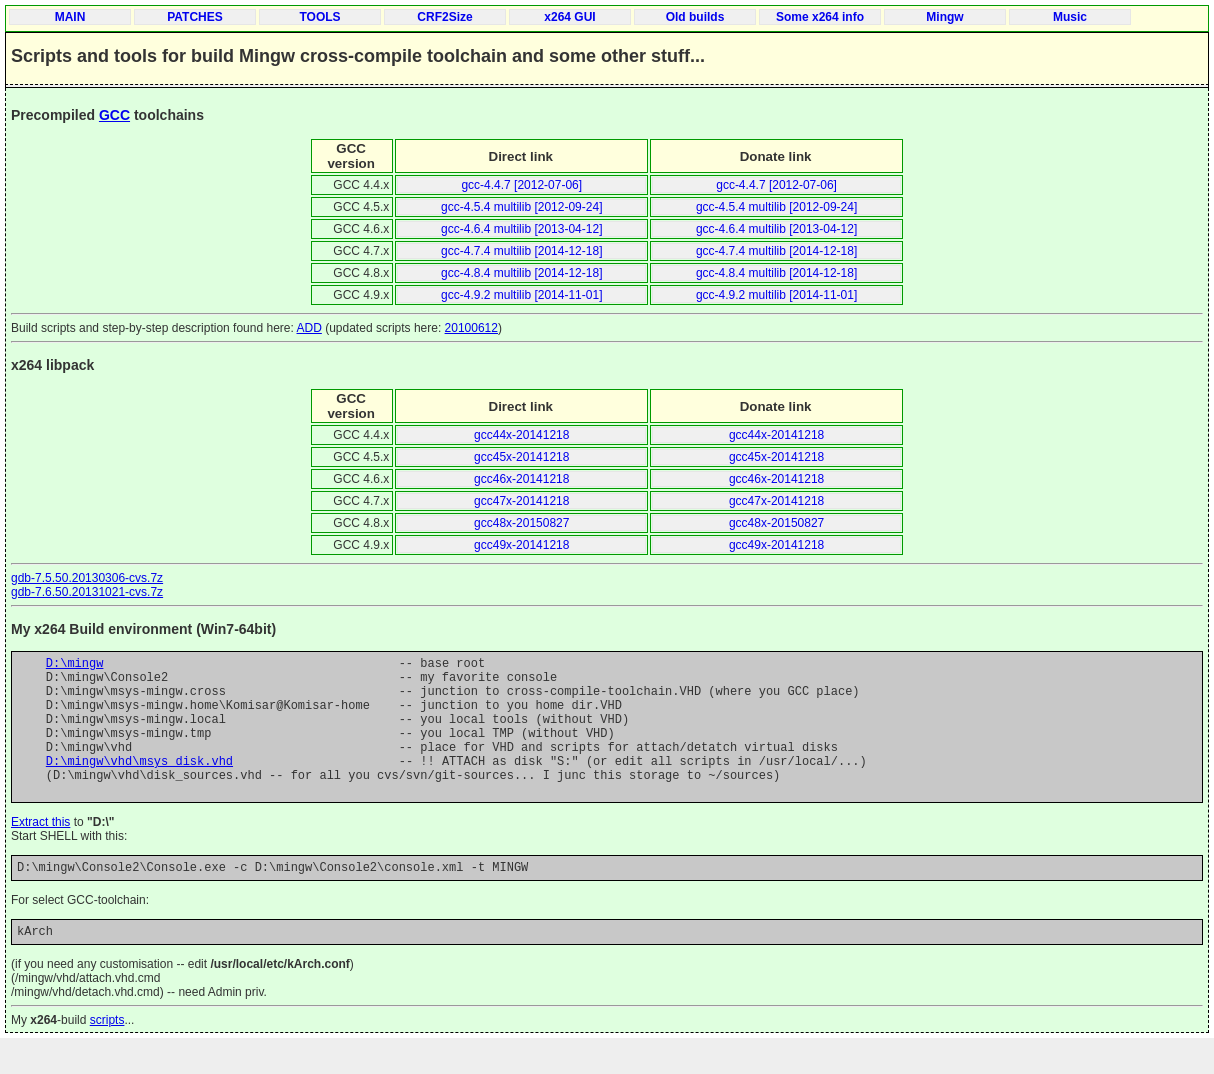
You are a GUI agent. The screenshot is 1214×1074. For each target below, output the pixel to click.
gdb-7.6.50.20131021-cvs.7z (87, 592)
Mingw (944, 17)
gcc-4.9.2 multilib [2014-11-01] (521, 295)
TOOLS (319, 17)
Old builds (695, 17)
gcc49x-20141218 (521, 545)
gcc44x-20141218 (521, 435)
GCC (114, 115)
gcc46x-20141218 (521, 479)
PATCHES (195, 17)
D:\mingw (75, 665)
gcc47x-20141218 (521, 501)
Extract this (40, 852)
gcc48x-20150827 (521, 523)
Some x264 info (820, 17)
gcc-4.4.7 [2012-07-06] (521, 185)
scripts (107, 1056)
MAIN (70, 17)
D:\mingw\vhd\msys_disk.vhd (139, 784)
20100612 (471, 328)
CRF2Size (444, 17)
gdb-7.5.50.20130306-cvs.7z (87, 578)
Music (1070, 17)
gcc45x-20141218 (521, 457)
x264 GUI (569, 17)
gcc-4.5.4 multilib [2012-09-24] (521, 207)
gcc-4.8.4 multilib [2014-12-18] (521, 273)
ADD (309, 328)
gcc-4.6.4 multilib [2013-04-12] (521, 229)
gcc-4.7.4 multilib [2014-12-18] (521, 251)
